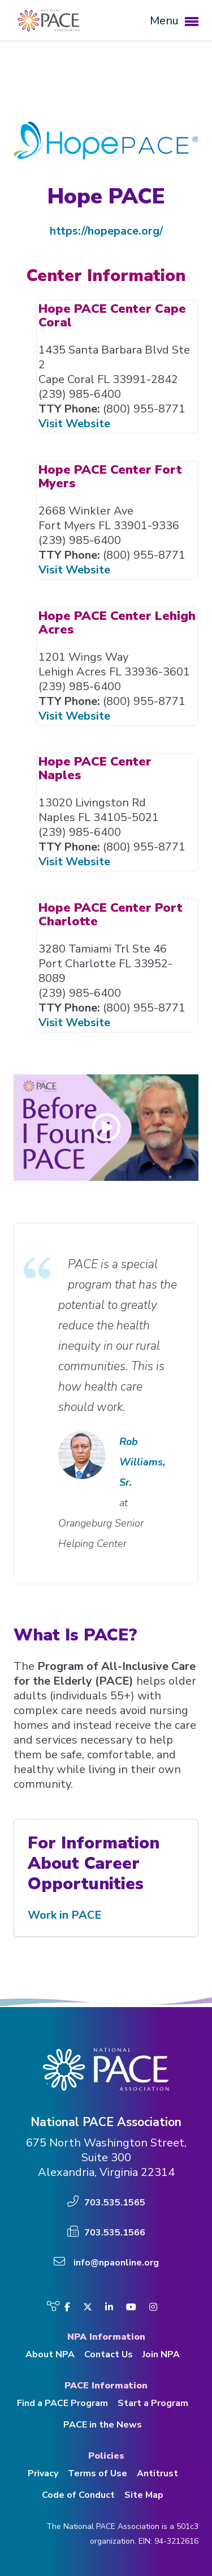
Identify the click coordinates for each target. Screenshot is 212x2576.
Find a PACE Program (62, 2403)
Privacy (43, 2473)
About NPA (50, 2354)
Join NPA (161, 2354)
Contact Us (108, 2354)
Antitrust (157, 2473)
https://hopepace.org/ (106, 231)
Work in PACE (65, 1915)
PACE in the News (102, 2424)
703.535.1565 (114, 2202)
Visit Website (74, 423)
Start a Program (153, 2403)
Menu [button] (174, 20)
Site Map (143, 2495)
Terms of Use (97, 2473)
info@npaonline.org (116, 2262)
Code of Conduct (78, 2495)
